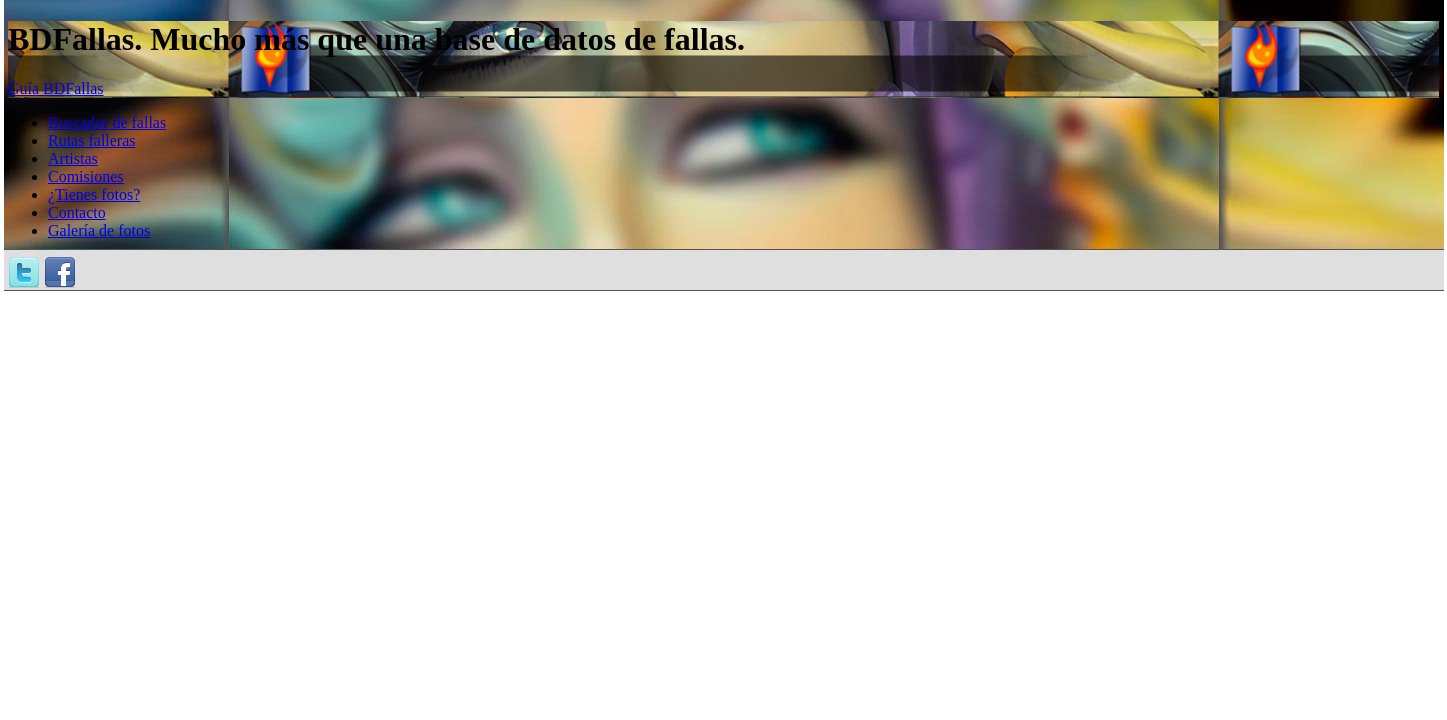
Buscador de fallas (107, 122)
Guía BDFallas (56, 88)
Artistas (73, 158)
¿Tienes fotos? (94, 194)
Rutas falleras (92, 140)
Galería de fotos (99, 230)
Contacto (77, 212)
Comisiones (86, 176)
